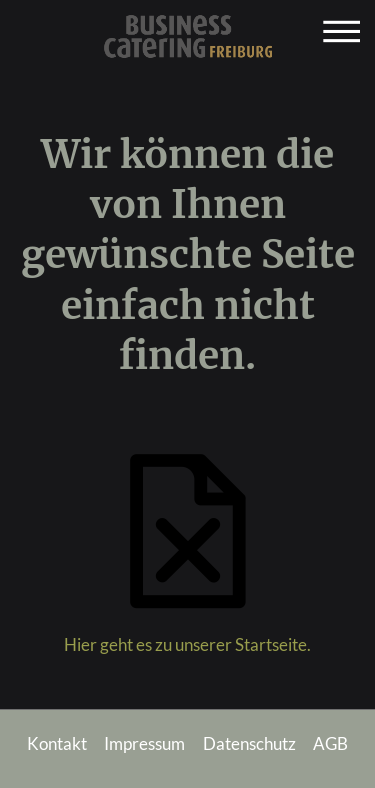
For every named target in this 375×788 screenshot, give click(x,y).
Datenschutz (249, 744)
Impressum (144, 744)
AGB (330, 744)
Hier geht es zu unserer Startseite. (187, 645)
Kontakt (57, 744)
